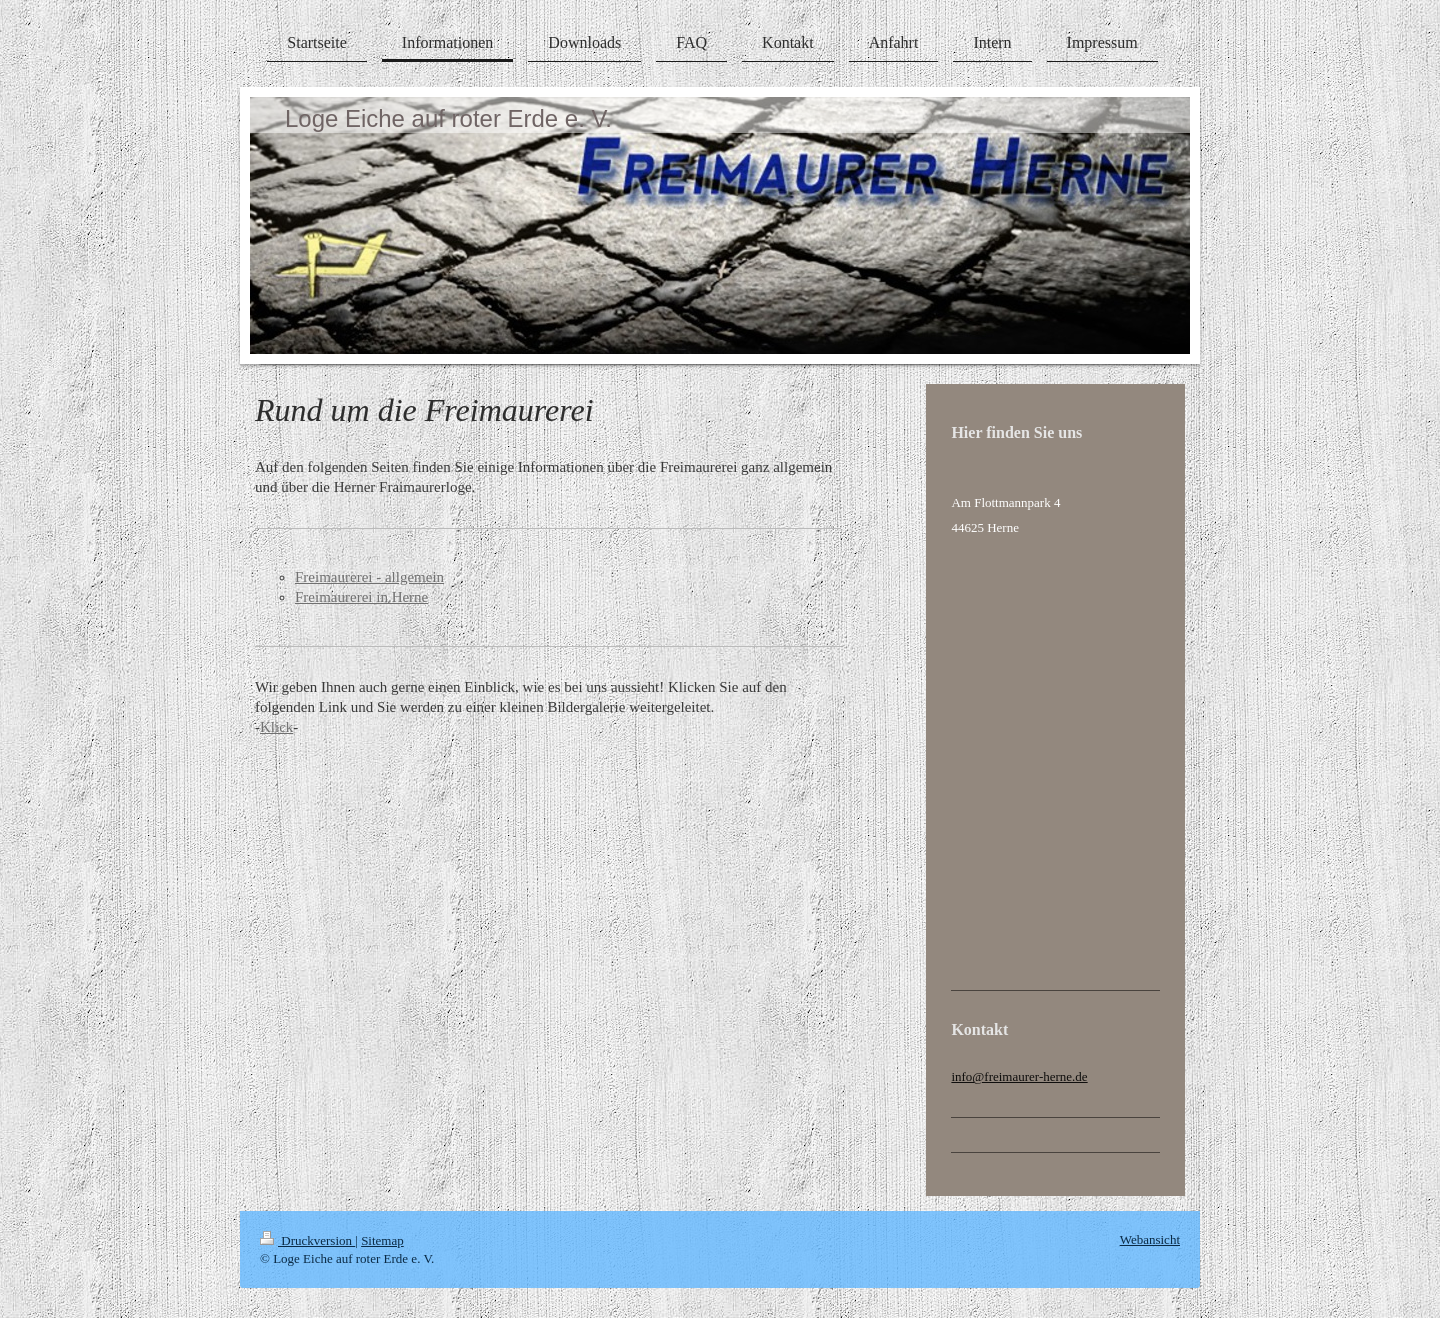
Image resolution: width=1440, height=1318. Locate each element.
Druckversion (307, 1240)
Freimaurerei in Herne (361, 597)
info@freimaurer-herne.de (1019, 1076)
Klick (276, 727)
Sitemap (382, 1240)
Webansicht (1150, 1239)
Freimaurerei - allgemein (369, 577)
